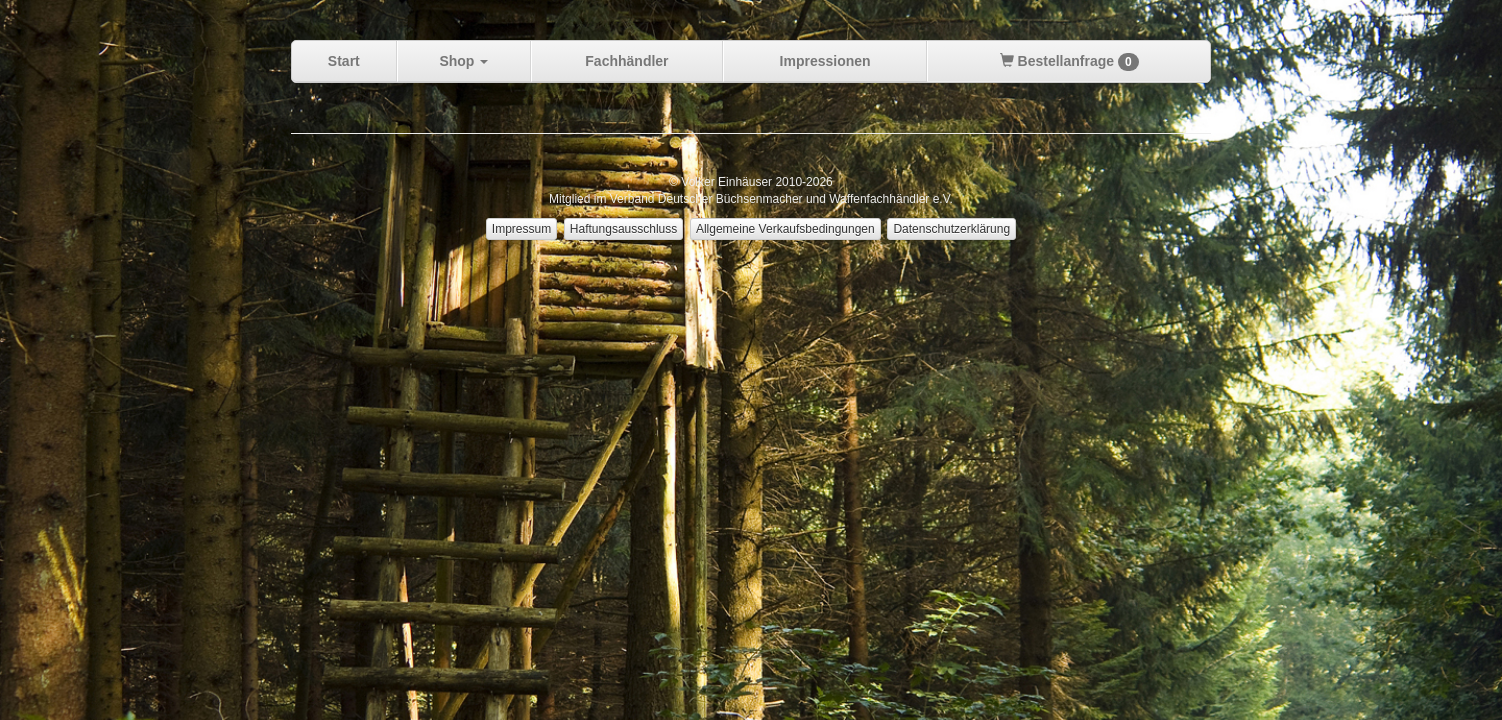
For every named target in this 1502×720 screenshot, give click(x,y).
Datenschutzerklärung (951, 229)
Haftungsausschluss (623, 229)
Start (344, 61)
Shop (463, 61)
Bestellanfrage (1069, 62)
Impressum (521, 229)
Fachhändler (626, 61)
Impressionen (825, 61)
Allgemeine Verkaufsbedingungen (785, 229)
